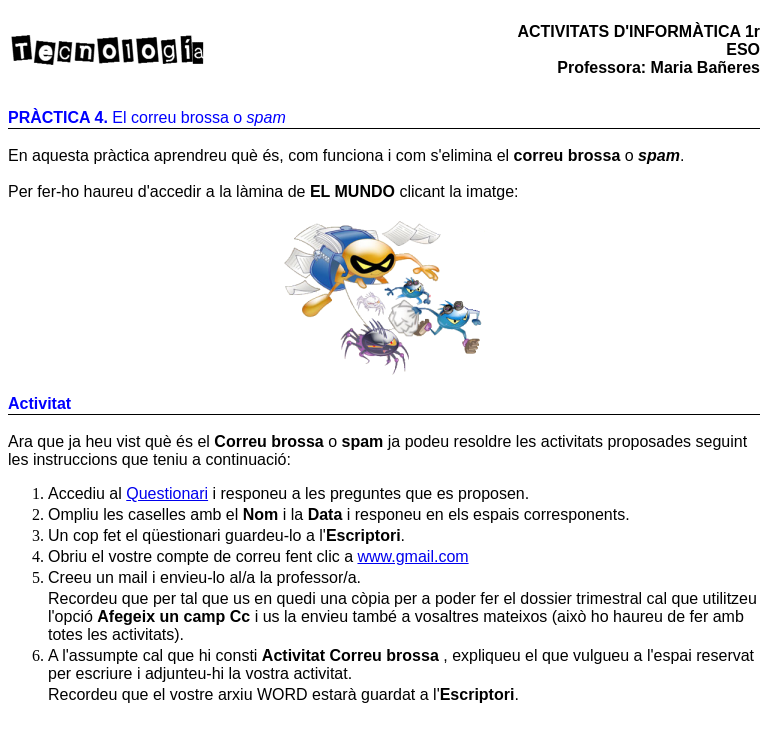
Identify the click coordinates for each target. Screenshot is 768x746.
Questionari (167, 493)
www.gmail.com (412, 556)
